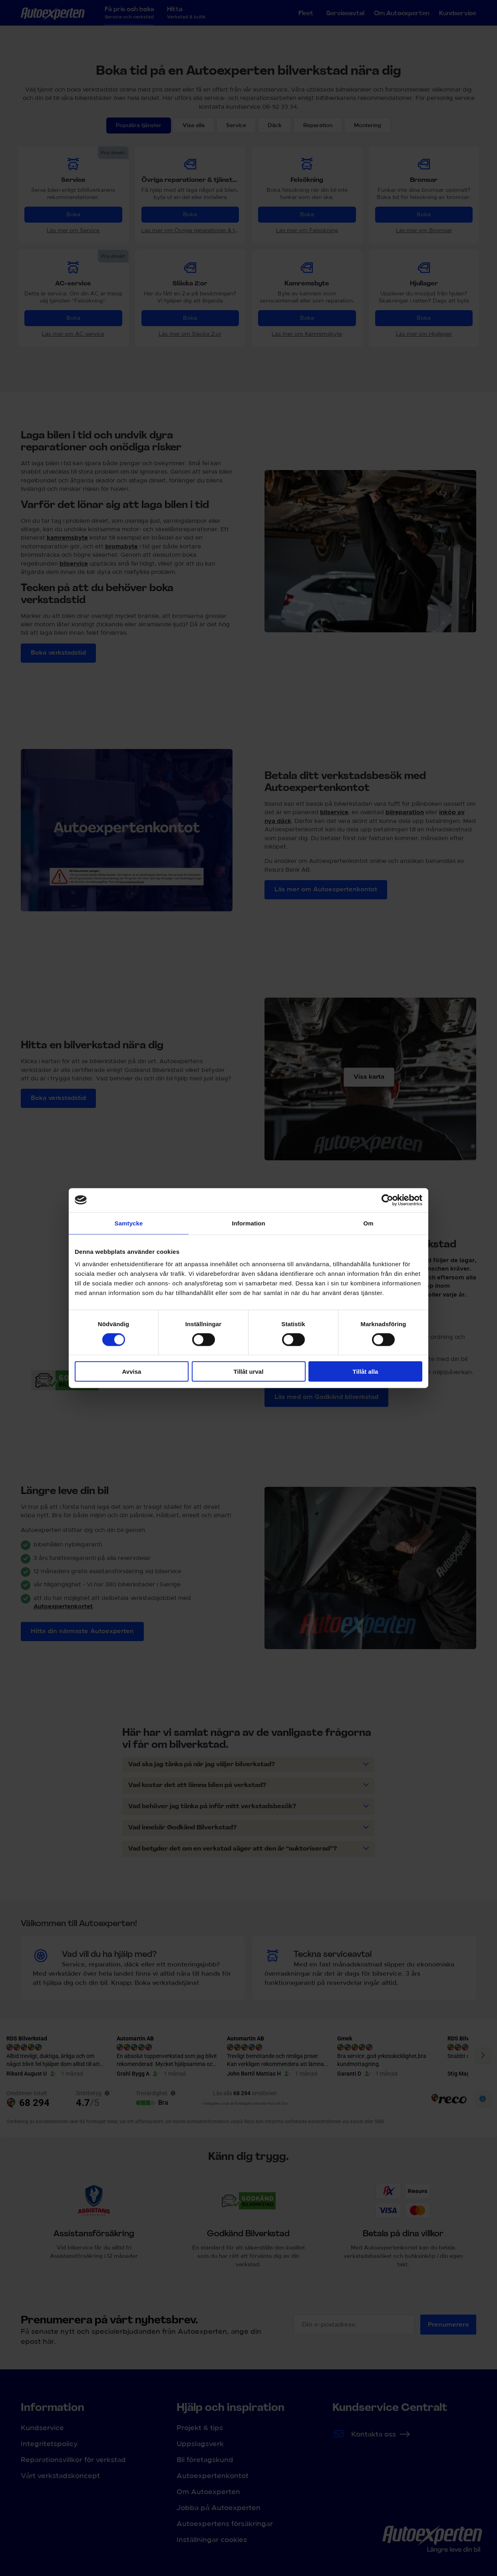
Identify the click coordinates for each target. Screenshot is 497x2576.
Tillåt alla (365, 1371)
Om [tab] (368, 1222)
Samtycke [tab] (129, 1222)
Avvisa (131, 1371)
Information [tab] (248, 1222)
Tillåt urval (249, 1371)
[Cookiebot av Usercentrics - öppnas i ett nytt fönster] (387, 1200)
